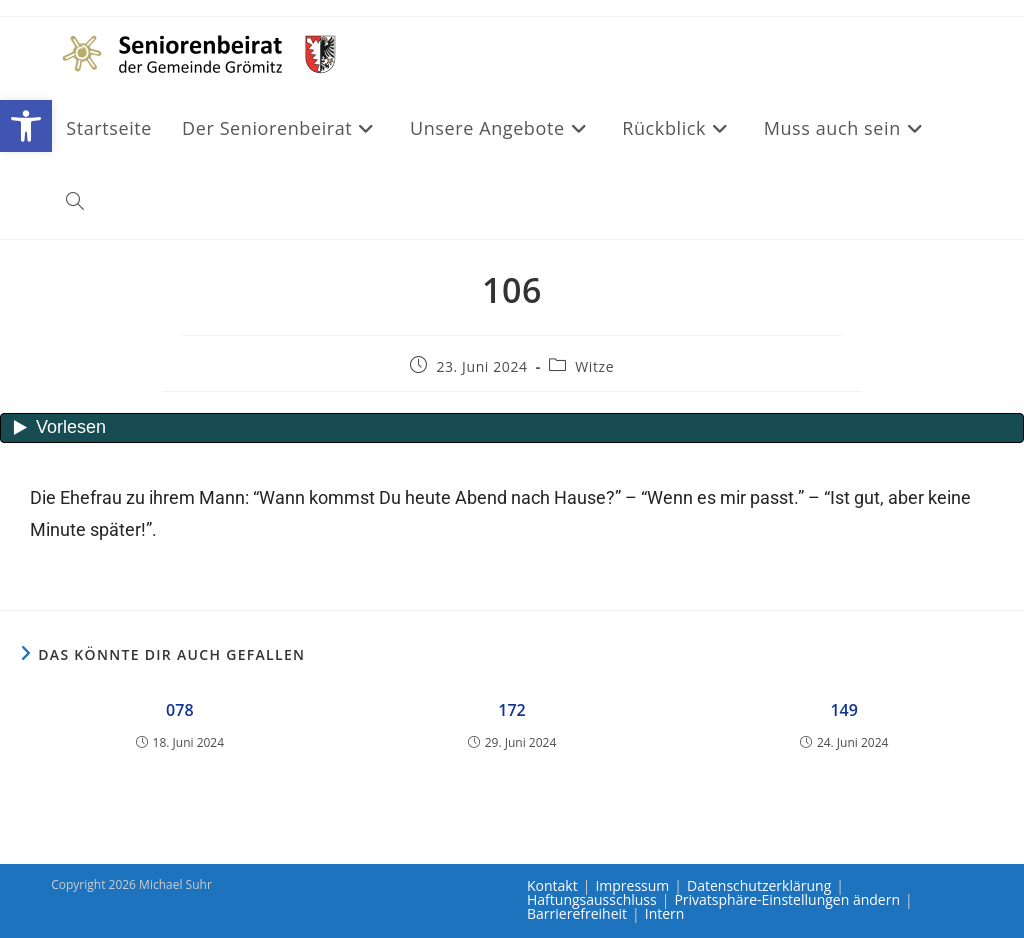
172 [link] (511, 710)
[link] (26, 126)
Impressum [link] (632, 885)
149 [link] (843, 710)
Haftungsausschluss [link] (592, 899)
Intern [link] (665, 913)
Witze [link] (594, 366)
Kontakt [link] (552, 885)
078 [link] (179, 710)
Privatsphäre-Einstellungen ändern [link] (787, 899)
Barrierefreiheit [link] (577, 913)
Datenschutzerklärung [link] (759, 885)
